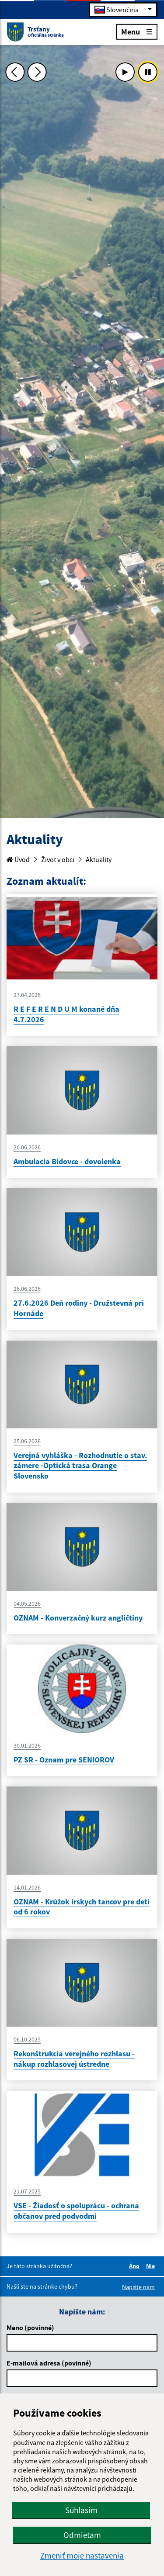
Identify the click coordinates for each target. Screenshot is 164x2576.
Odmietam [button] (82, 2535)
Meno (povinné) (30, 2327)
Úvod (18, 859)
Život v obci (57, 859)
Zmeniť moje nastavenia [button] (82, 2556)
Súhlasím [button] (81, 2510)
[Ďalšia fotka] (37, 72)
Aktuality (99, 859)
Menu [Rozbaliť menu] (136, 31)
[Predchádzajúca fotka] (14, 72)
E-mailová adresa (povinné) (49, 2363)
